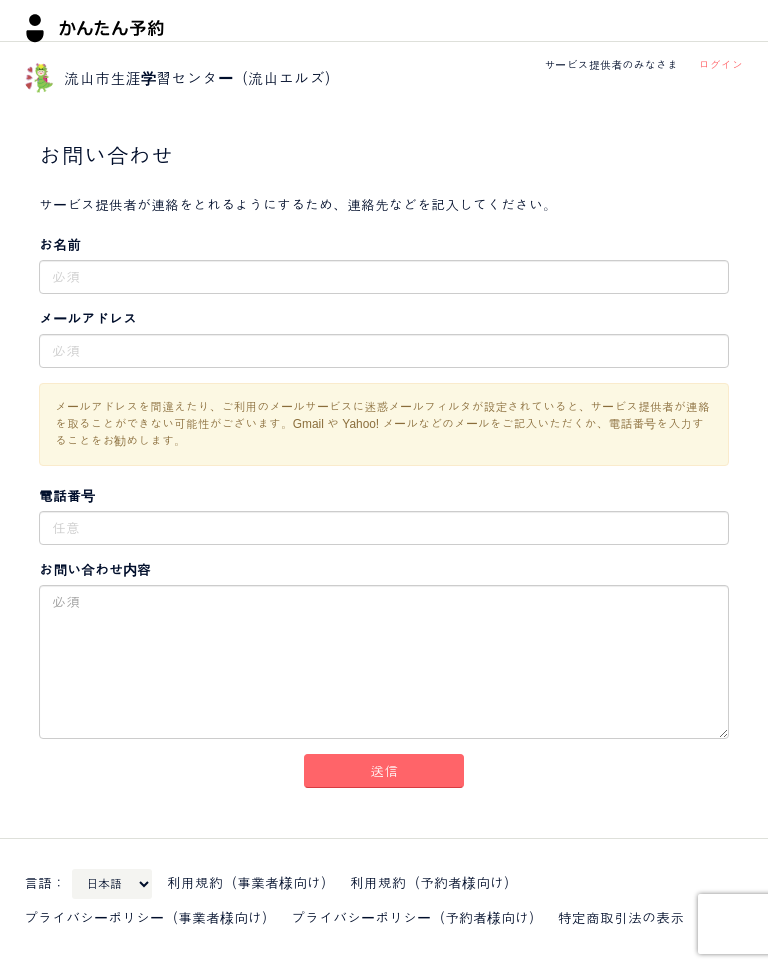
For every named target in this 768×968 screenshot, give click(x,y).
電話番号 (67, 496)
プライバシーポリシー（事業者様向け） (150, 918)
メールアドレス (88, 319)
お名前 (60, 245)
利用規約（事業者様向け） (251, 883)
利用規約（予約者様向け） (434, 883)
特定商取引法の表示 (621, 918)
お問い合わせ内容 (95, 570)
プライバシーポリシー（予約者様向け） (417, 918)
